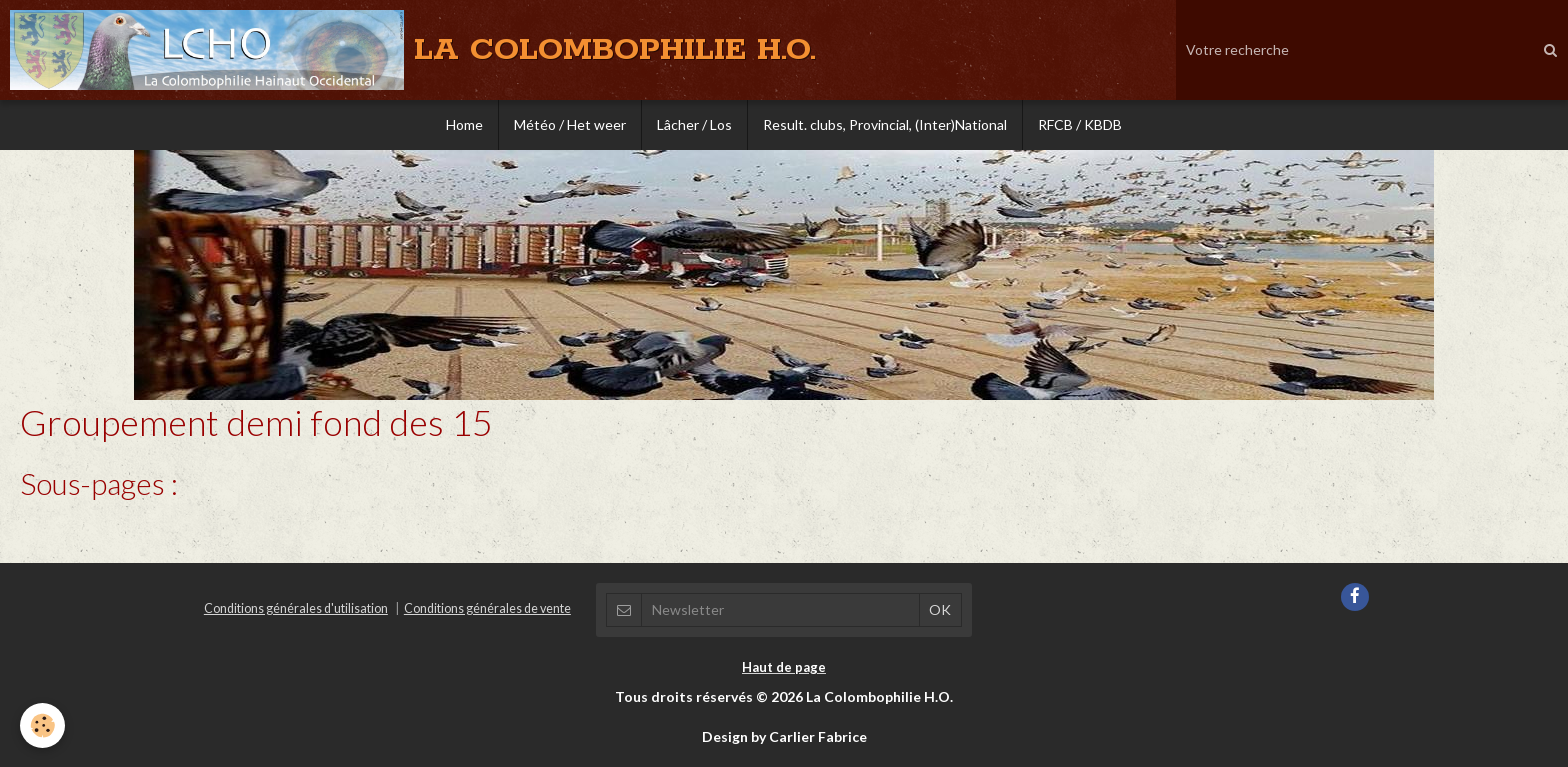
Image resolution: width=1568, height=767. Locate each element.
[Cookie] (42, 725)
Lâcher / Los (694, 124)
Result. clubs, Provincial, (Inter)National (885, 124)
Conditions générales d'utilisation (296, 608)
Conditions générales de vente (487, 608)
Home (464, 124)
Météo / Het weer (570, 124)
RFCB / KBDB (1080, 124)
